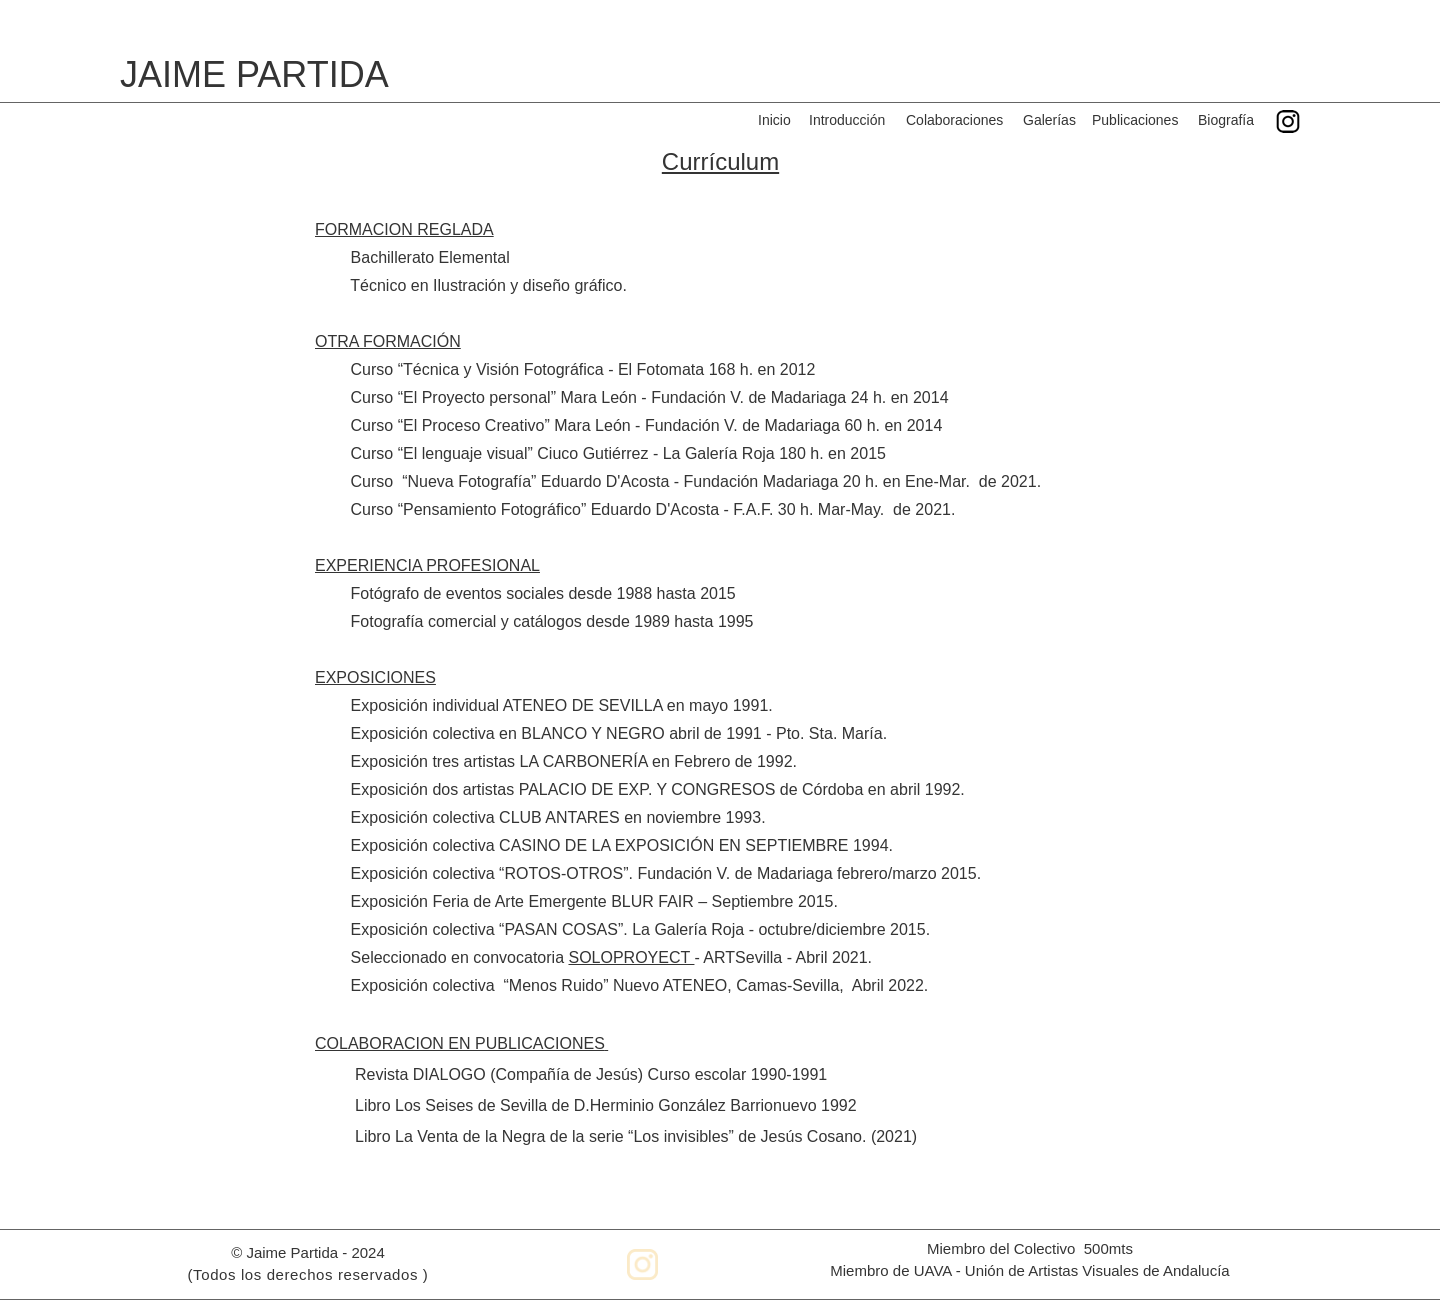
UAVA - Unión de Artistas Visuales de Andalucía (1072, 1270)
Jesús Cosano (811, 1136)
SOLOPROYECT (629, 957)
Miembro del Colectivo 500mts (1030, 1248)
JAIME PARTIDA (254, 74)
